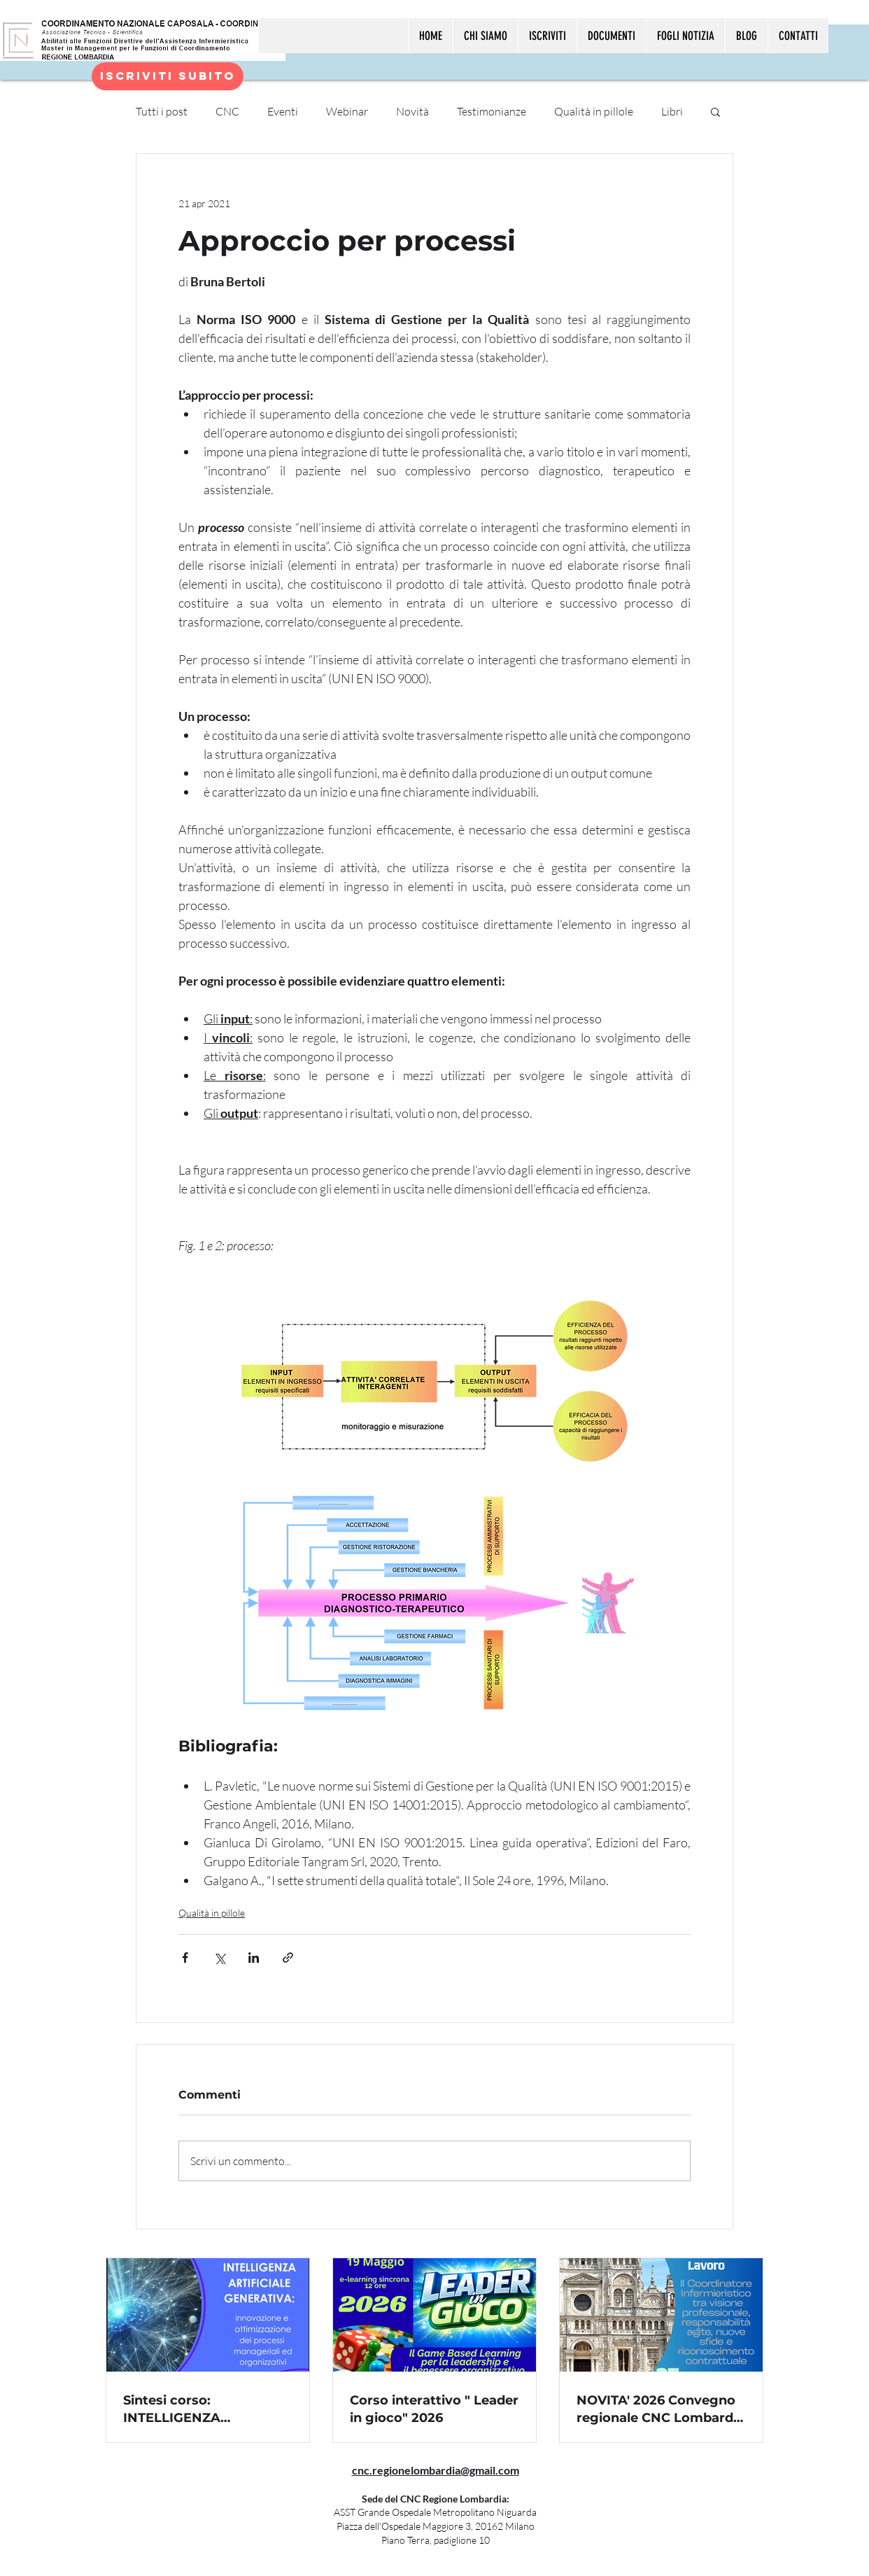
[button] (715, 111)
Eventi (282, 111)
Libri (672, 111)
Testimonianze (491, 111)
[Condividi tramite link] (288, 1957)
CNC (227, 111)
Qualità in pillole (593, 111)
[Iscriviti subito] (167, 76)
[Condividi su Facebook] (185, 1957)
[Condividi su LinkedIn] (253, 1957)
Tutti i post (162, 111)
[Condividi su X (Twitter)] (219, 1957)
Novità (412, 111)
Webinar (347, 111)
